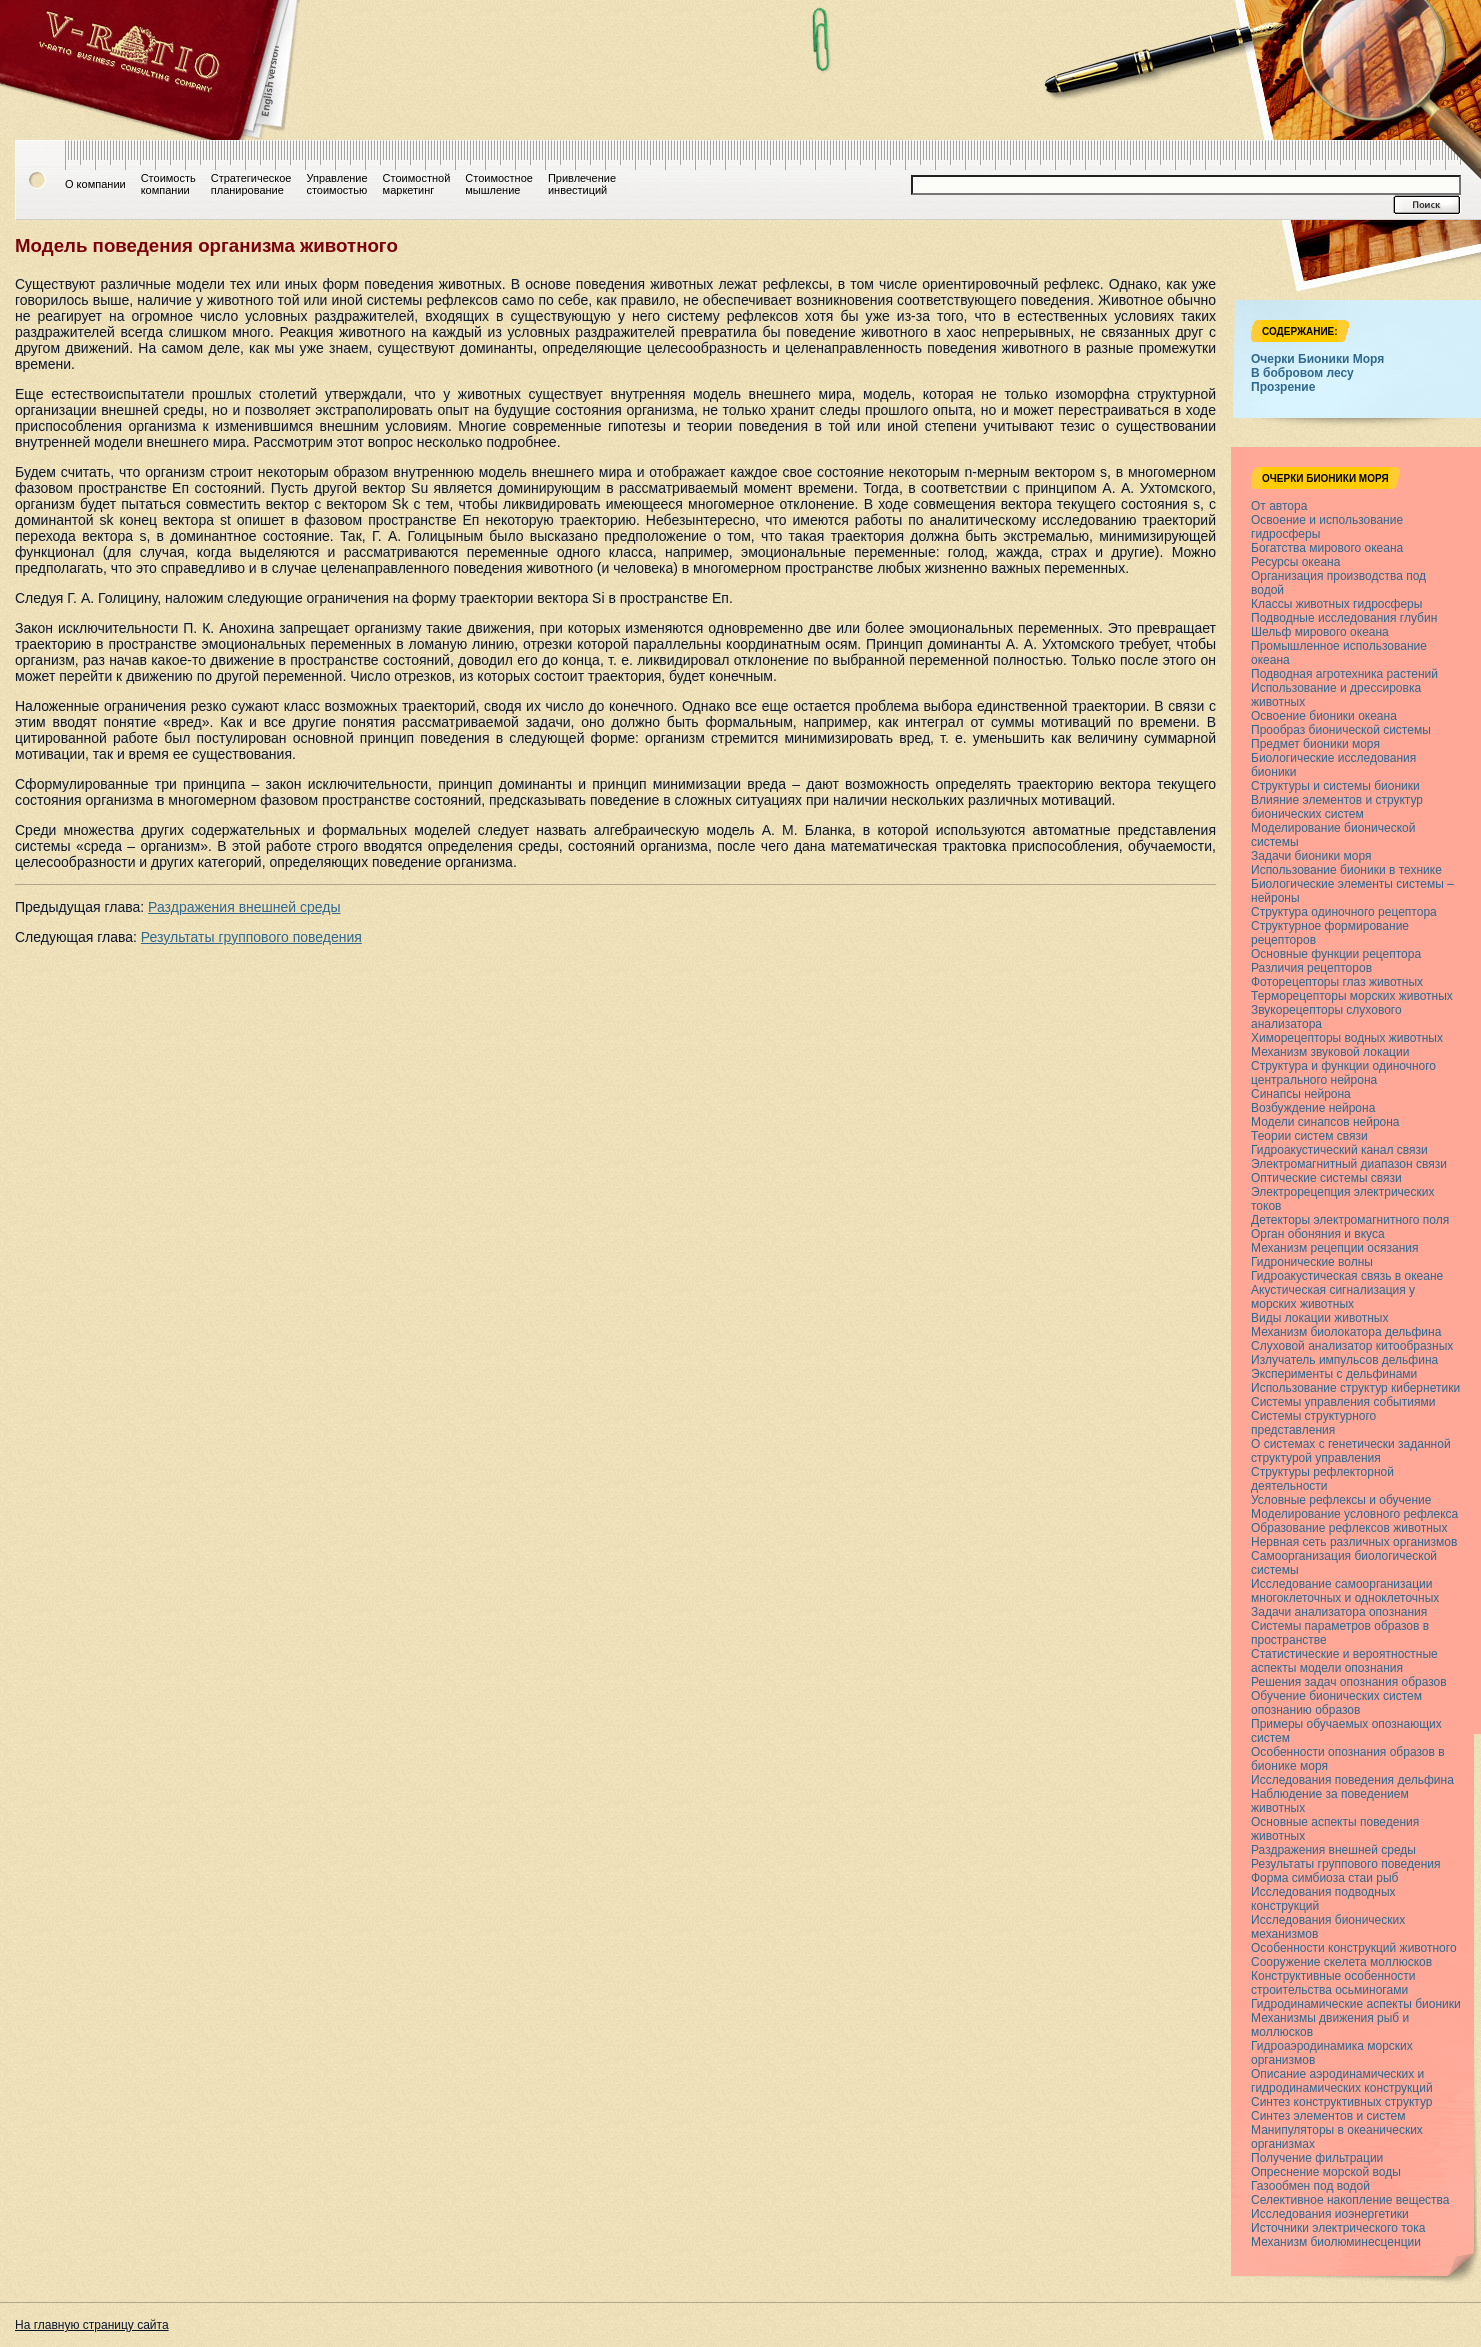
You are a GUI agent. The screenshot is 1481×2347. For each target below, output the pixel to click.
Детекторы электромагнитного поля (1350, 1220)
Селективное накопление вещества (1350, 2200)
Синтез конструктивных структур (1341, 2102)
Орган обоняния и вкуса (1318, 1234)
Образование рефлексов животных (1349, 1528)
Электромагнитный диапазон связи (1349, 1164)
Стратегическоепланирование (251, 184)
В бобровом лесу (1302, 373)
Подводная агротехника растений (1344, 674)
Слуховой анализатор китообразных (1352, 1346)
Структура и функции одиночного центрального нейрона (1343, 1073)
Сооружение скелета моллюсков (1341, 1962)
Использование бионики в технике (1346, 870)
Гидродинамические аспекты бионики (1356, 2004)
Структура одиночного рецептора (1344, 912)
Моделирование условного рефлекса (1354, 1514)
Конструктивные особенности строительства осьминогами (1333, 1983)
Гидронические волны (1312, 1262)
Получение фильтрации (1317, 2158)
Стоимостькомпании (168, 184)
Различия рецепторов (1311, 968)
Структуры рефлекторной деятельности (1322, 1479)
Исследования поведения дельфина (1352, 1780)
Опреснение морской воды (1326, 2172)
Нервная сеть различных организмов (1354, 1542)
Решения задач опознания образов (1349, 1682)
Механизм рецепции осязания (1335, 1248)
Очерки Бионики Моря (1317, 359)
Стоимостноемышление (499, 184)
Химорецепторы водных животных (1347, 1038)
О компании (95, 184)
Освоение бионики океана (1324, 716)
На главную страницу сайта (92, 2325)
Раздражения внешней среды (244, 907)
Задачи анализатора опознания (1339, 1612)
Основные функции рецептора (1336, 954)
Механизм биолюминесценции (1336, 2242)
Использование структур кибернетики (1355, 1388)
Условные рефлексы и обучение (1341, 1500)
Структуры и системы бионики (1335, 786)
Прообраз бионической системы (1341, 730)
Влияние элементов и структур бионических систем (1337, 807)
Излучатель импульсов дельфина (1344, 1360)
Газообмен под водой (1310, 2186)
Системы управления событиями (1343, 1402)
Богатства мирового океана (1327, 548)
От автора (1279, 506)
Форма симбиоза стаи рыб (1324, 1878)
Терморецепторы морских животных (1352, 996)
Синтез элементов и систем (1328, 2116)
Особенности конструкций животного (1354, 1948)
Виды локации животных (1319, 1318)
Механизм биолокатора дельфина (1346, 1332)
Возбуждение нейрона (1313, 1108)
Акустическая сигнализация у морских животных (1333, 1297)
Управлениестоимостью (336, 184)
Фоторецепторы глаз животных (1337, 982)
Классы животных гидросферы (1336, 604)
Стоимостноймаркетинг (417, 184)
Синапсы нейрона (1301, 1094)
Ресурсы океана (1295, 562)
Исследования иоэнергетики (1330, 2214)
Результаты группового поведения (251, 937)
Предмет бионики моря (1315, 744)
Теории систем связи (1309, 1136)
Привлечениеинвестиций (582, 184)
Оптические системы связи (1326, 1178)
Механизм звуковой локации (1330, 1052)
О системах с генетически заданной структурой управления (1351, 1451)
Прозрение (1283, 387)
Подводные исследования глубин (1344, 618)
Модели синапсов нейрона (1325, 1122)
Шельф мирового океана (1320, 632)
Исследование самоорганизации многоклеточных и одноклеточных (1345, 1591)
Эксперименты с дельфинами (1334, 1374)
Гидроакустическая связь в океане (1347, 1276)
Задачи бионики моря (1311, 856)
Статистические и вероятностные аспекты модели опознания (1344, 1661)
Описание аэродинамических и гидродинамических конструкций (1342, 2081)
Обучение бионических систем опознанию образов (1336, 1703)
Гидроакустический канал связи (1339, 1150)
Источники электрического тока (1338, 2228)
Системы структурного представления (1313, 1423)
